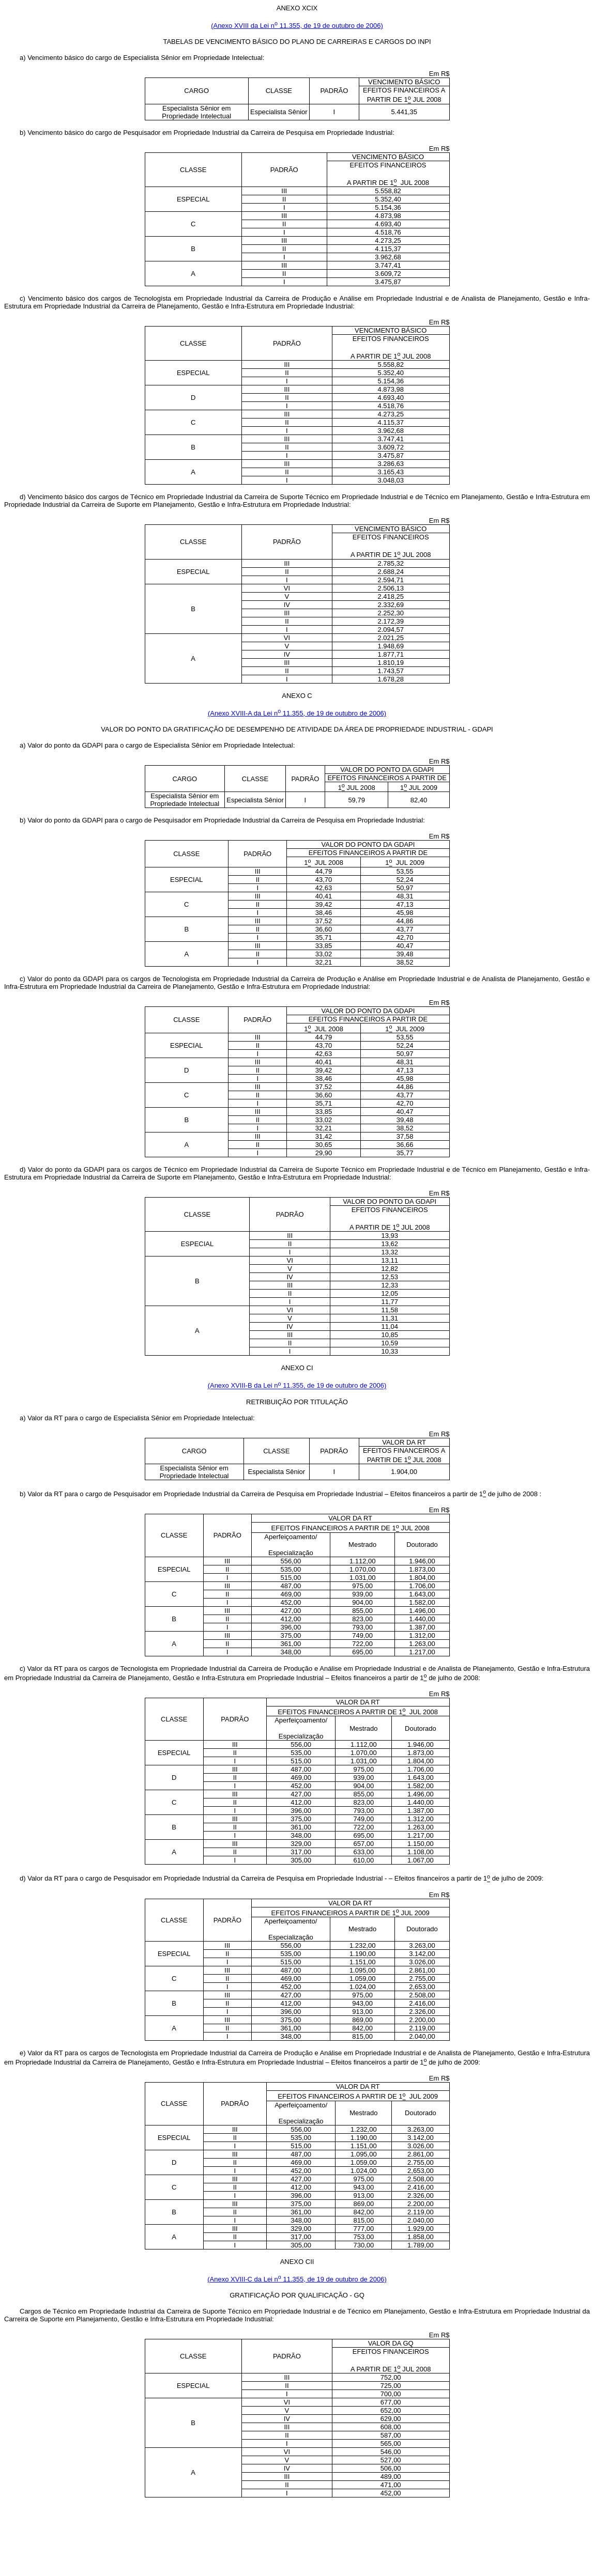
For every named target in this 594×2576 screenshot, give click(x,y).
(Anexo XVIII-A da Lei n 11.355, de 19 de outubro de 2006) (297, 713)
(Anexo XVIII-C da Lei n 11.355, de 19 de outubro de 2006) (296, 2279)
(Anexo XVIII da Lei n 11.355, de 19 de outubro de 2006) (297, 25)
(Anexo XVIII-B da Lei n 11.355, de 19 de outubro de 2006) (297, 1386)
